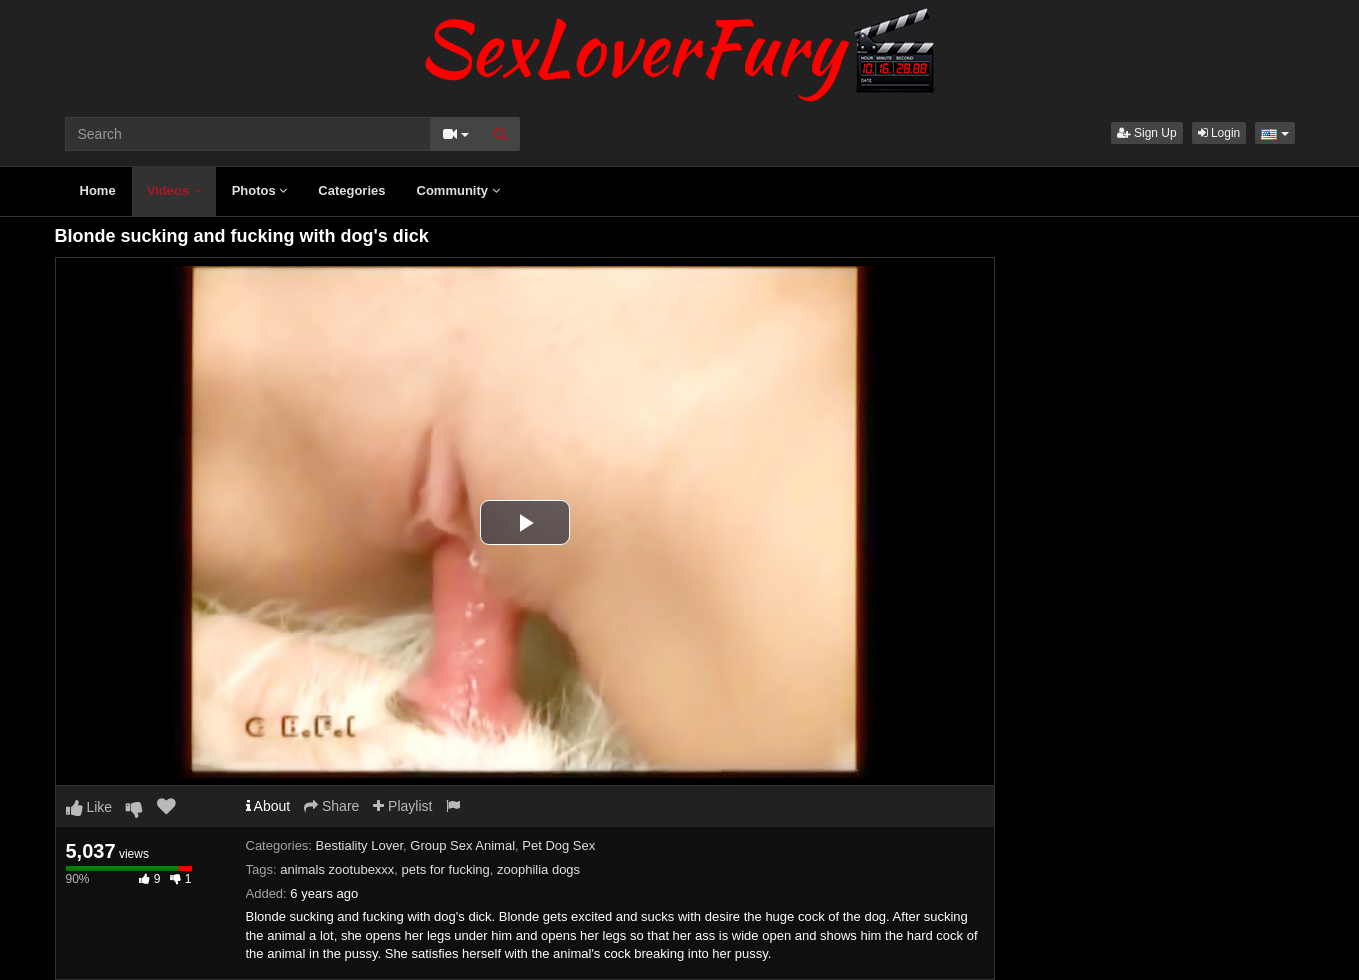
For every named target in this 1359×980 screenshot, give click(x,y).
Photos (260, 190)
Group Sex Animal (462, 845)
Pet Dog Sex (558, 845)
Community (458, 190)
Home (98, 190)
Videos (174, 190)
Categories (351, 190)
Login (1219, 133)
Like (89, 807)
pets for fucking (446, 869)
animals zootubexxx (337, 869)
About (268, 806)
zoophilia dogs (538, 869)
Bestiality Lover (359, 845)
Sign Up (1147, 133)
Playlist (402, 806)
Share (331, 806)
